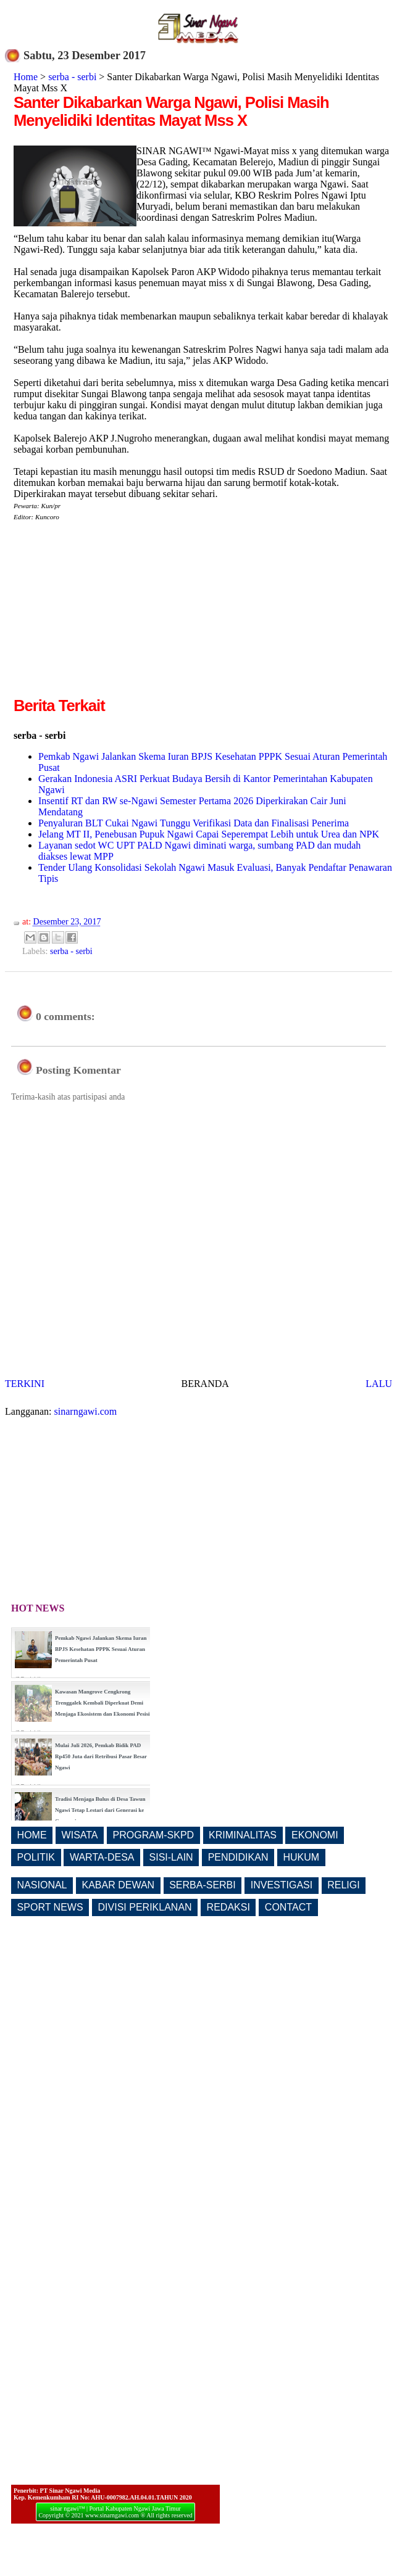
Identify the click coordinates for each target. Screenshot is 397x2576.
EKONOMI (314, 1835)
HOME (32, 1835)
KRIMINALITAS (243, 1835)
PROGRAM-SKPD (153, 1835)
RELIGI (343, 1885)
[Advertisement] (117, 608)
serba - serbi (72, 77)
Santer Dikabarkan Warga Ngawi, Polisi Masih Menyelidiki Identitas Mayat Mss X (171, 111)
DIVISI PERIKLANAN (145, 1907)
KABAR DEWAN (118, 1885)
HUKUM (301, 1857)
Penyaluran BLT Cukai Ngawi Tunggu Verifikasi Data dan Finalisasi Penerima (193, 823)
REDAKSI (228, 1907)
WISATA (80, 1835)
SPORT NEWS (50, 1907)
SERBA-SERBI (202, 1885)
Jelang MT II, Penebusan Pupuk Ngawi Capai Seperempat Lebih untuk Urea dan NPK (208, 834)
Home (26, 77)
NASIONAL (42, 1885)
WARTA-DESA (102, 1857)
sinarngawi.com (85, 1411)
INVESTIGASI (281, 1885)
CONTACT (288, 1907)
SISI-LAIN (171, 1857)
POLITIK (36, 1857)
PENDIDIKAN (238, 1857)
